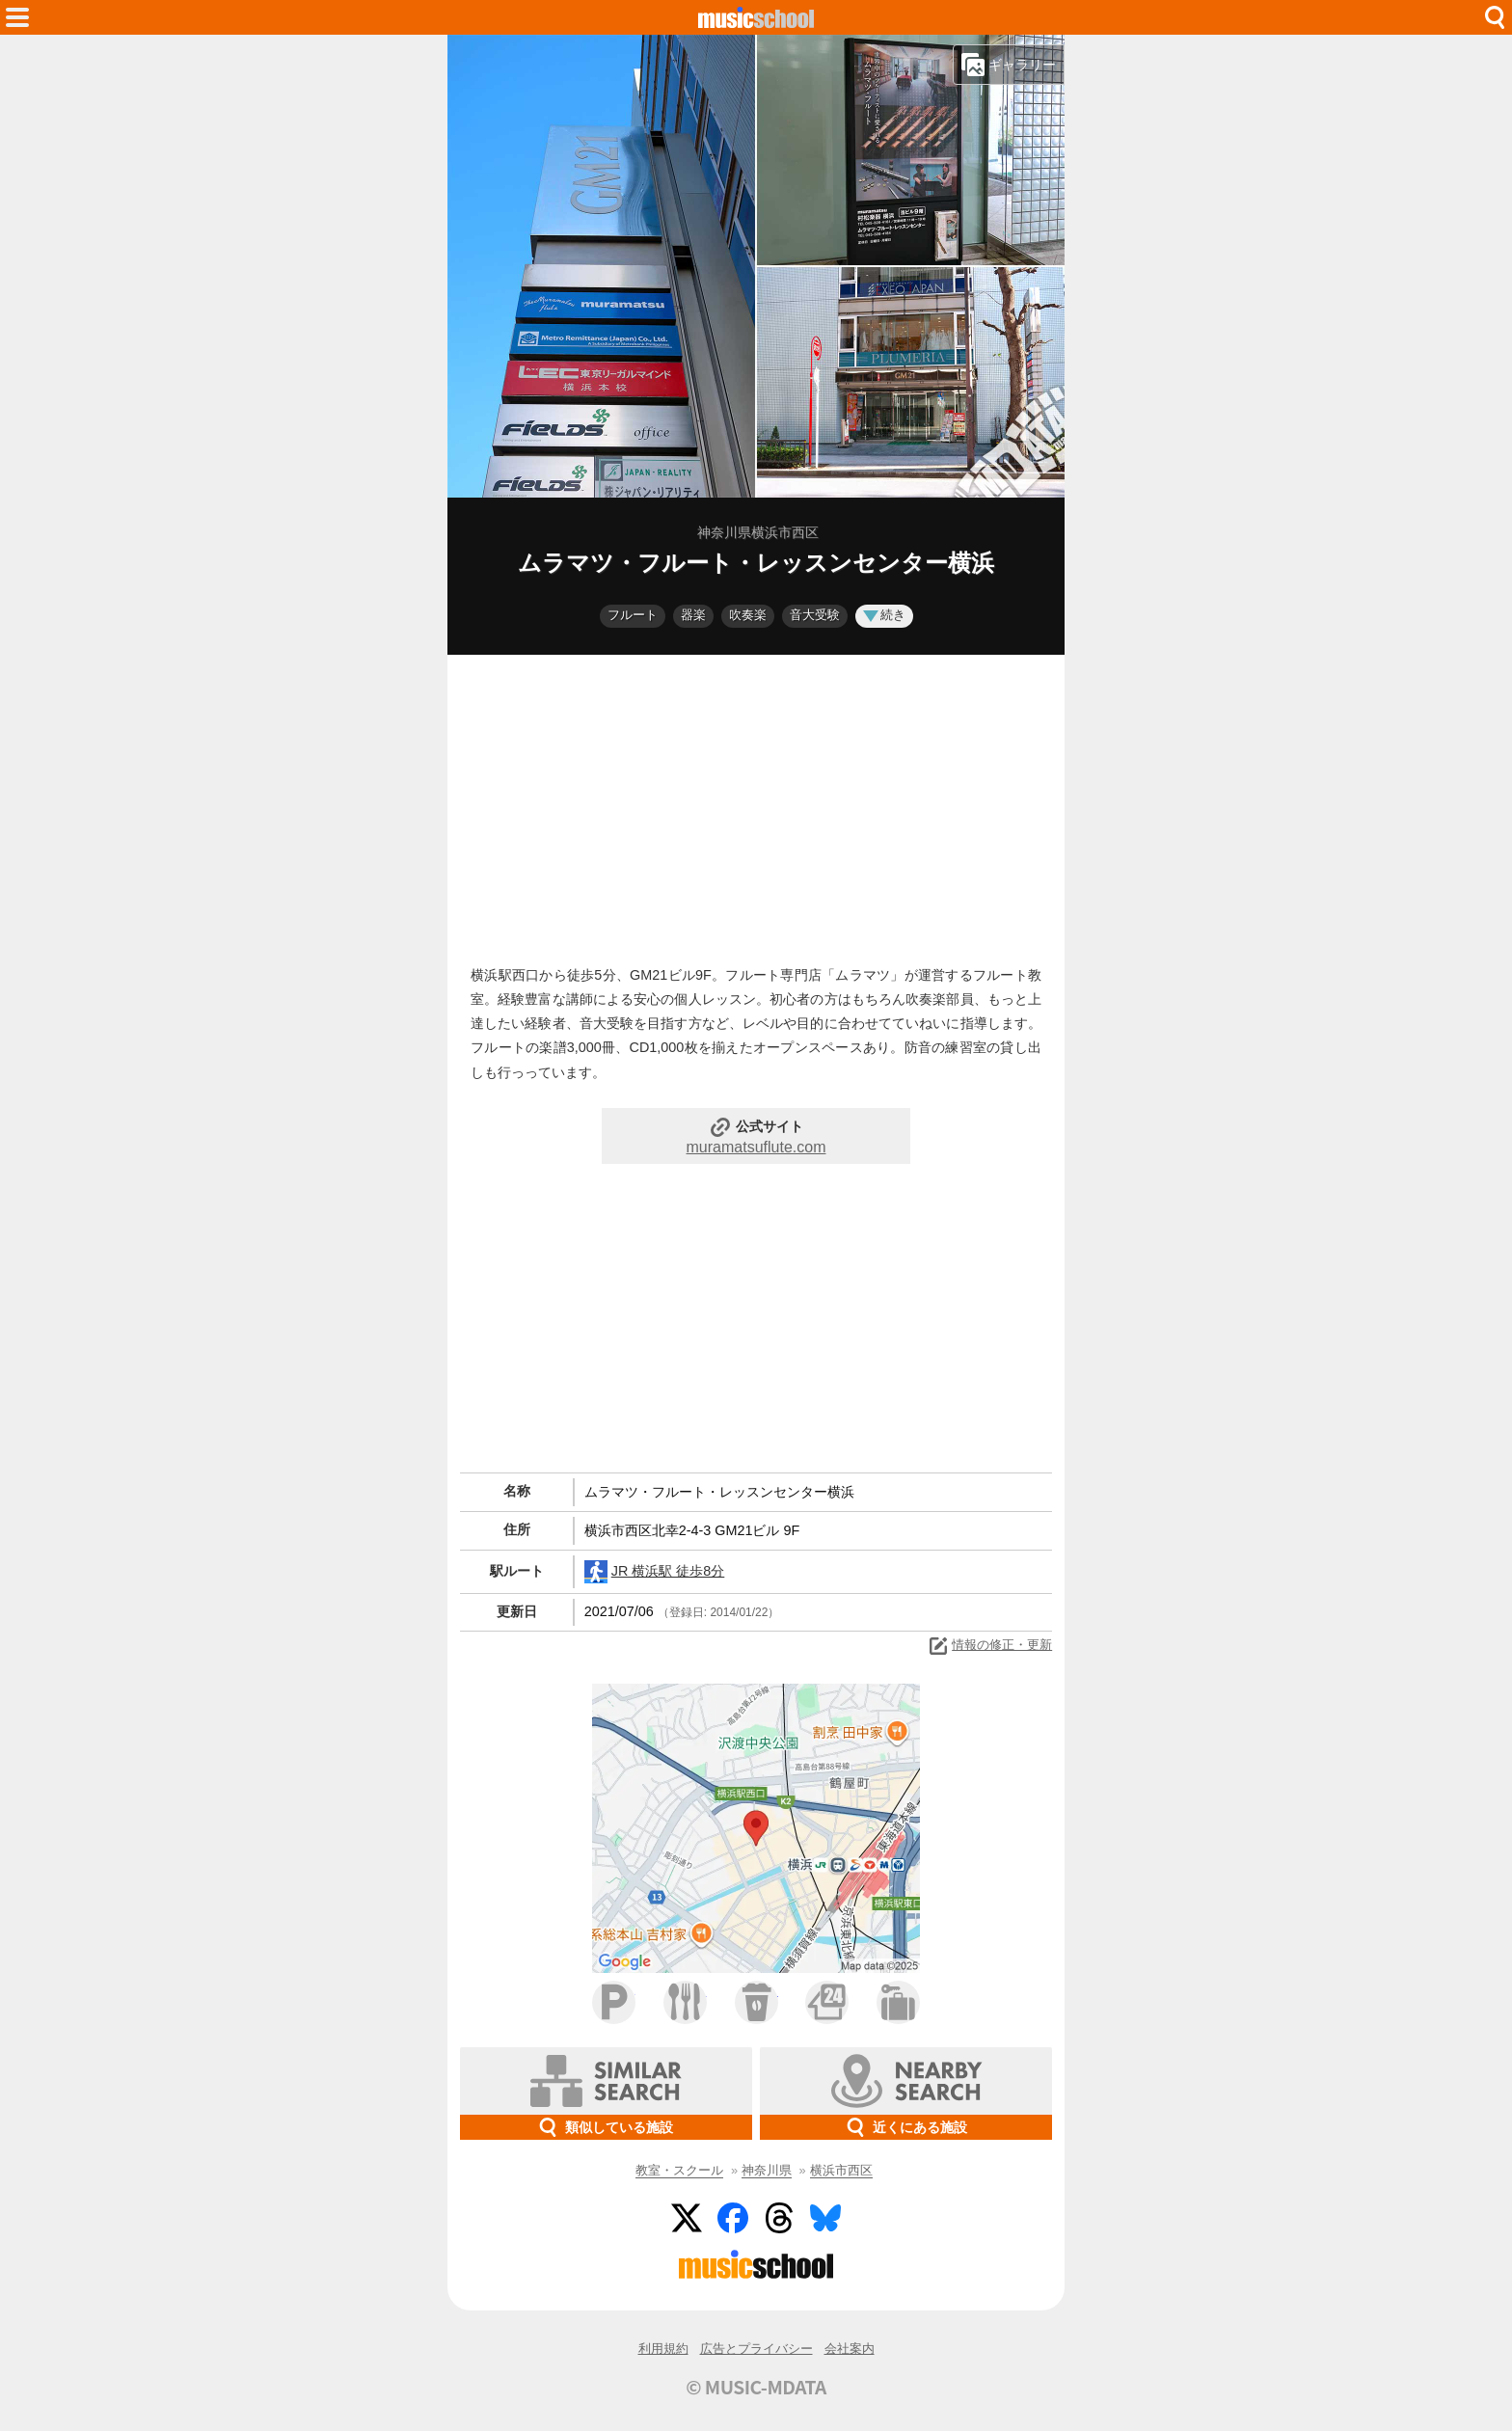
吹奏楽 (748, 615)
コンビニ (827, 2002)
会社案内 (849, 2348)
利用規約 (663, 2348)
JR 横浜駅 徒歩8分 (654, 1571)
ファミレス (685, 2002)
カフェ (756, 2002)
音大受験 (815, 615)
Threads (779, 2217)
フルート (633, 615)
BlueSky (825, 2217)
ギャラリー (1008, 64)
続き (884, 615)
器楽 (693, 615)
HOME (756, 17)
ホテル (898, 2002)
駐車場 (613, 2002)
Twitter (686, 2217)
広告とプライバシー (756, 2348)
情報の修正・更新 (989, 1646)
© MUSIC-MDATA (756, 2386)
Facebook (732, 2217)
